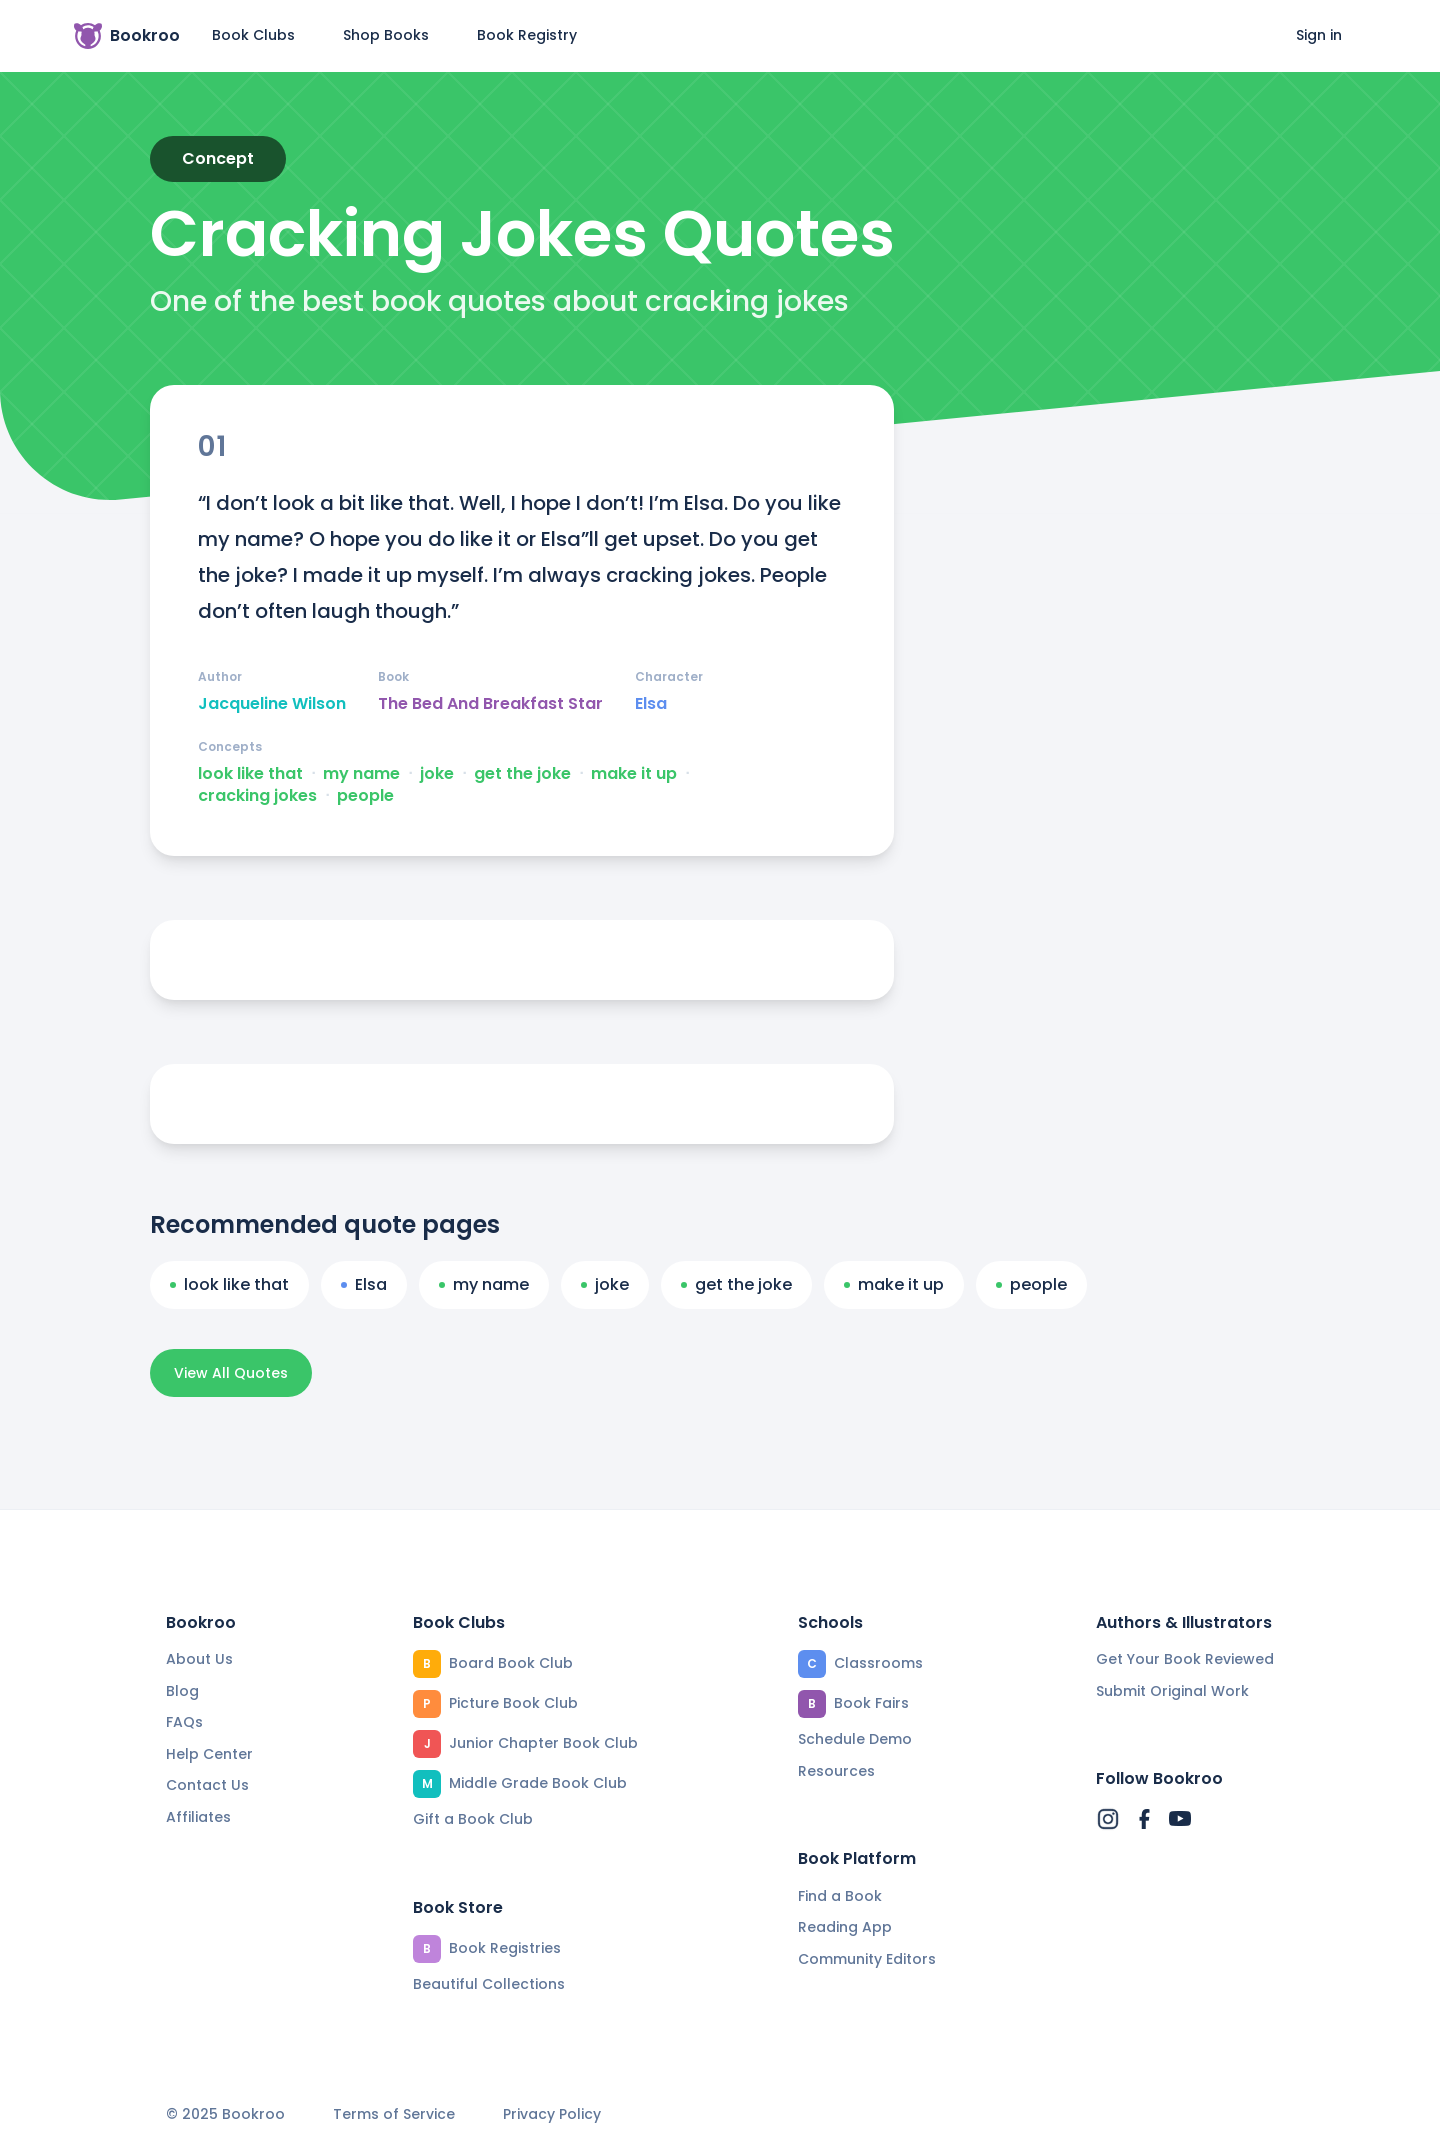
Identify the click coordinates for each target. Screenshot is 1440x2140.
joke (437, 774)
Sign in (1319, 35)
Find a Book (840, 1896)
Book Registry (527, 35)
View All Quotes (231, 1373)
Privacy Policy (552, 2114)
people (365, 796)
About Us (199, 1659)
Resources (836, 1771)
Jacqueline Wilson (272, 704)
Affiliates (198, 1817)
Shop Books (386, 35)
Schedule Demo (855, 1739)
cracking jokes (257, 796)
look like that (250, 774)
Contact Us (207, 1785)
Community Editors (867, 1959)
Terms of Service (394, 2114)
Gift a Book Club (473, 1819)
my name (361, 774)
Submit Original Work (1172, 1691)
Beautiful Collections (489, 1984)
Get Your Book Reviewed (1185, 1659)
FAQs (184, 1722)
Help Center (209, 1754)
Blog (182, 1691)
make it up (634, 774)
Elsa (651, 704)
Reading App (845, 1927)
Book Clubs (253, 35)
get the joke (522, 774)
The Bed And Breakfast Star (490, 704)
